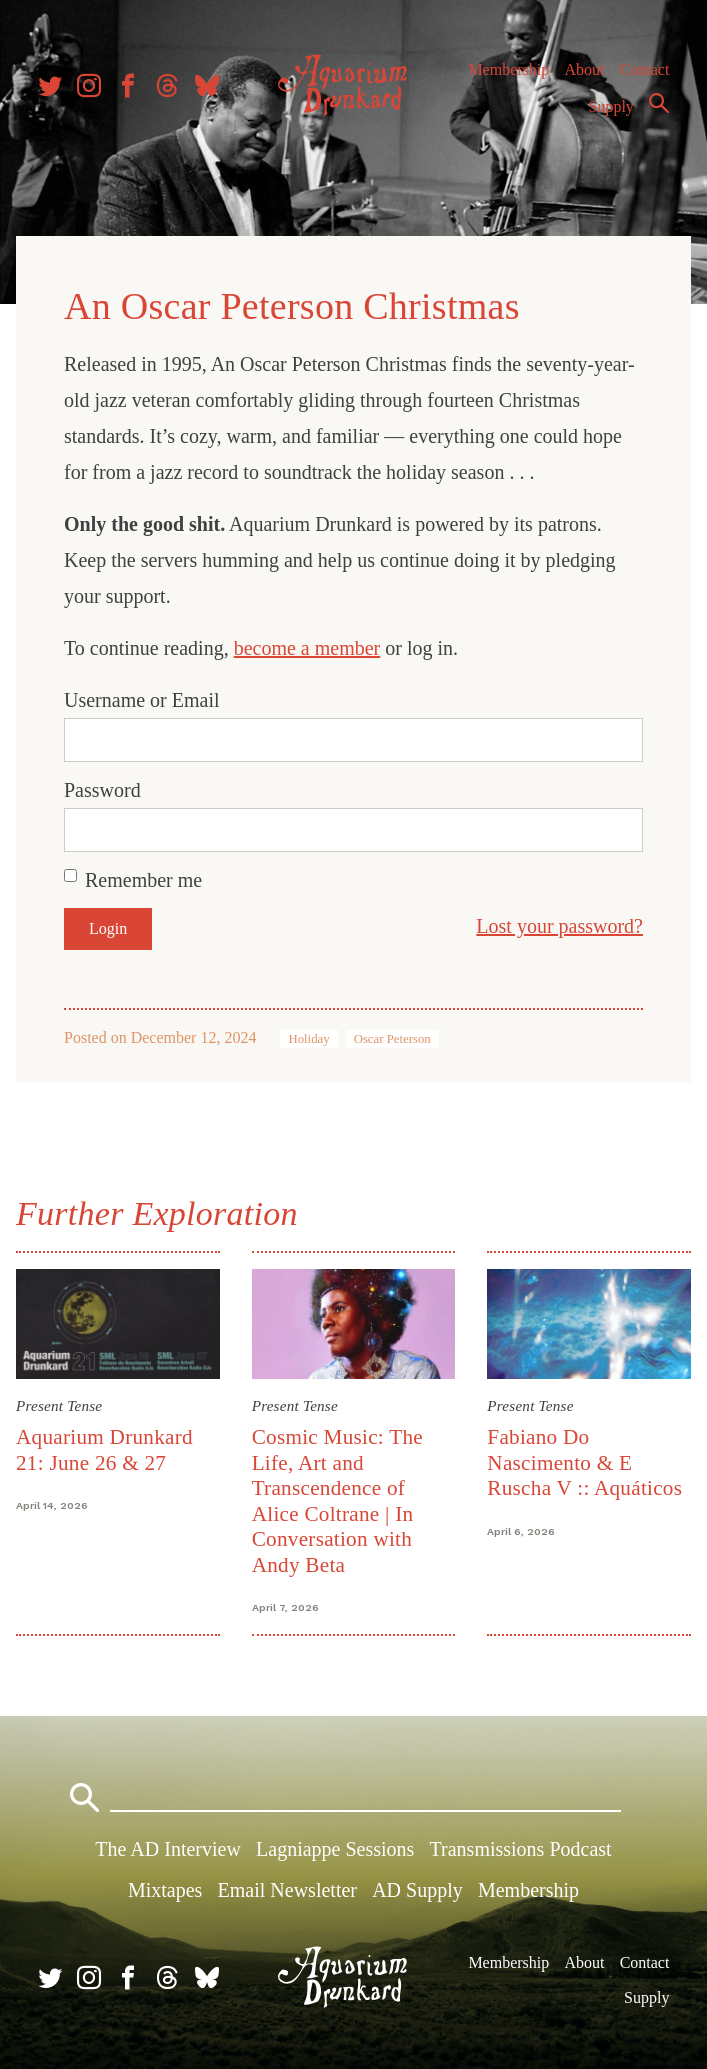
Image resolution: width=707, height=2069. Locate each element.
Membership (508, 69)
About (584, 69)
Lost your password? (559, 926)
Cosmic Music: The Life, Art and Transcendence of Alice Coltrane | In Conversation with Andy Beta (337, 1500)
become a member (307, 648)
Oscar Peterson (392, 1039)
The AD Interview (168, 1849)
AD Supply (417, 1890)
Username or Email (142, 700)
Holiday (308, 1039)
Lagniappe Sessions (335, 1849)
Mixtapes (165, 1890)
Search (659, 103)
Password (102, 790)
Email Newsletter (287, 1890)
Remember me (143, 880)
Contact (645, 69)
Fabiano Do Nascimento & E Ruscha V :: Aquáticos (584, 1462)
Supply (611, 106)
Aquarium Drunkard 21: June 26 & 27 (104, 1449)
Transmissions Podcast (521, 1849)
